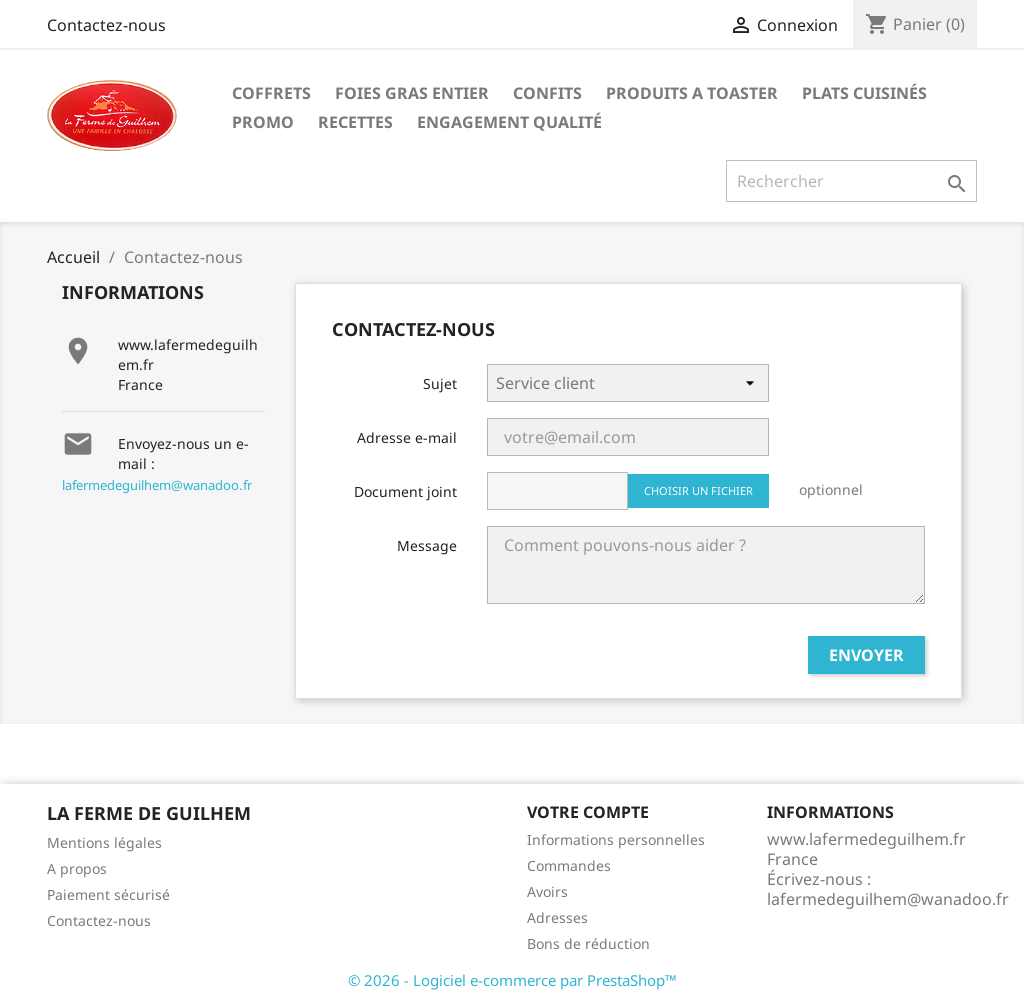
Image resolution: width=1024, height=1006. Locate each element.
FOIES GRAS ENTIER (412, 93)
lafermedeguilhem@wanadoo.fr (157, 485)
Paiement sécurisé (108, 894)
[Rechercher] (851, 181)
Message (427, 545)
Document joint (405, 491)
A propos (77, 868)
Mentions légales (104, 842)
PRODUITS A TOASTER (692, 93)
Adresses (557, 917)
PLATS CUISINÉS (864, 93)
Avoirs (547, 891)
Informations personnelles (616, 839)
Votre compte (588, 812)
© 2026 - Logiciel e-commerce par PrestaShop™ (512, 980)
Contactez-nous (106, 25)
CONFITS (547, 93)
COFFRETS (271, 93)
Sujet (440, 383)
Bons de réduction (588, 943)
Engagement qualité (509, 122)
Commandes (569, 865)
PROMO (263, 122)
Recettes (355, 122)
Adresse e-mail (407, 437)
